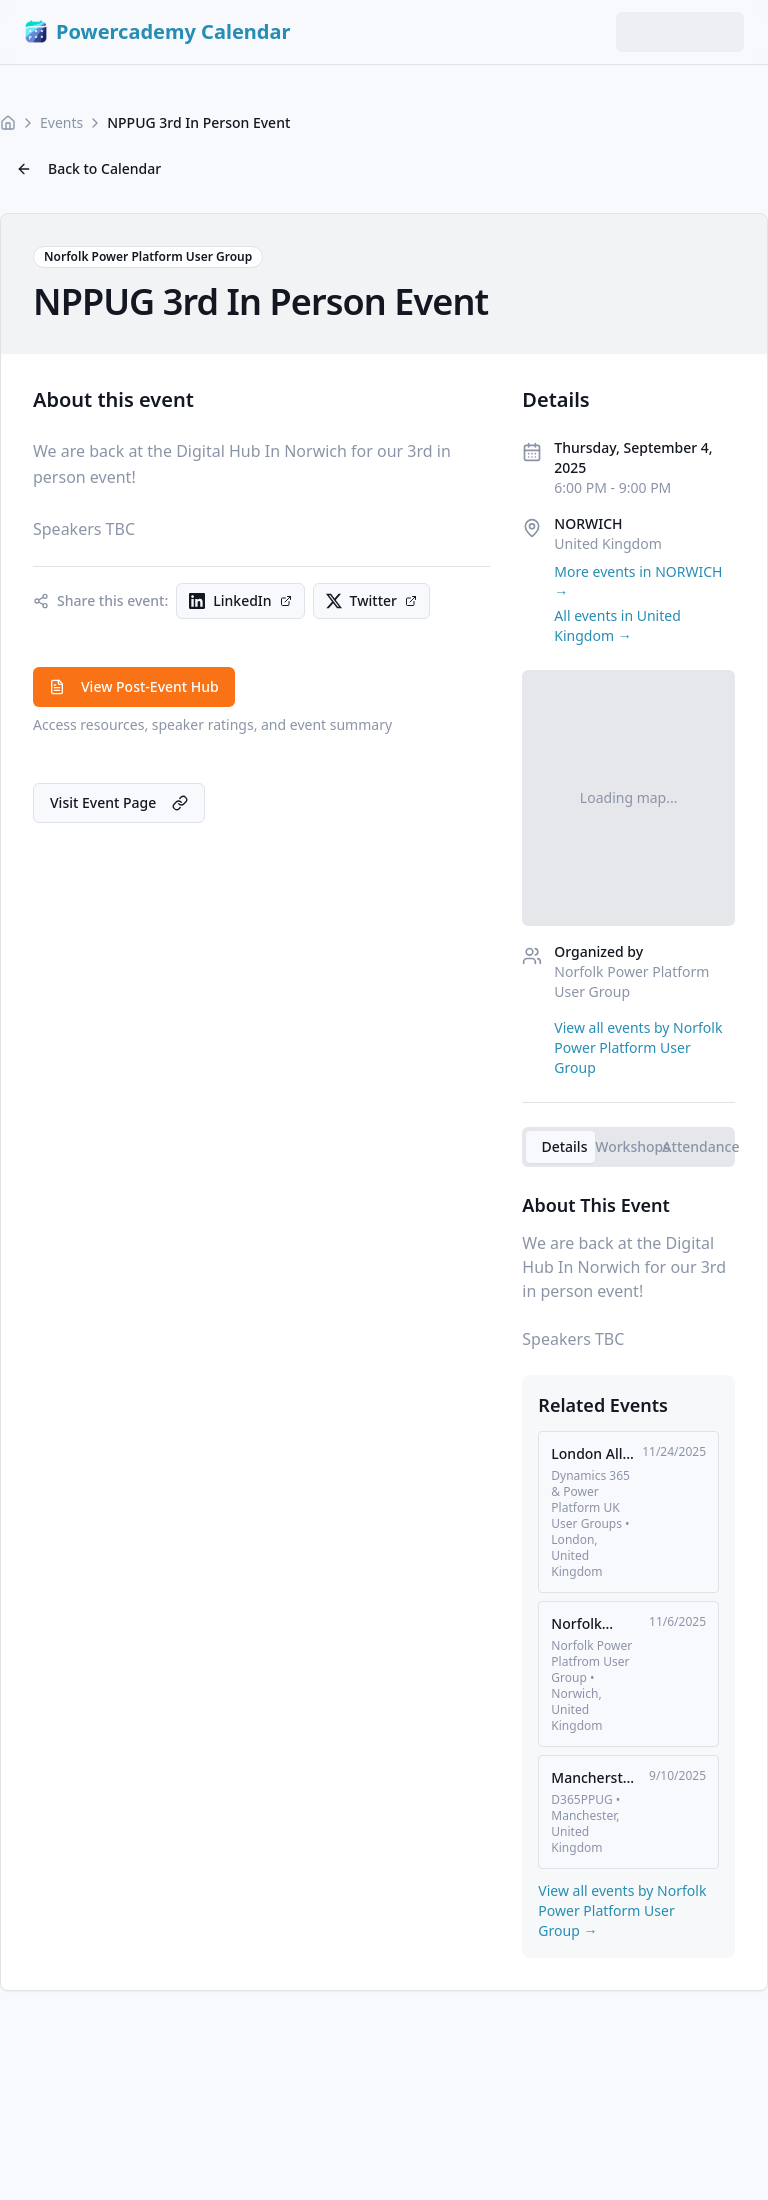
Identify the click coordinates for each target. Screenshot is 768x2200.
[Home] (8, 123)
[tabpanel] (628, 1271)
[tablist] (628, 1147)
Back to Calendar (88, 168)
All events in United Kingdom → (617, 625)
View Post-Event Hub (134, 686)
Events (61, 122)
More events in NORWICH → (638, 581)
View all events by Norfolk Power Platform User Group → (622, 1910)
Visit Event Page (119, 802)
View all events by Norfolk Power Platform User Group (638, 1047)
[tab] (560, 1147)
